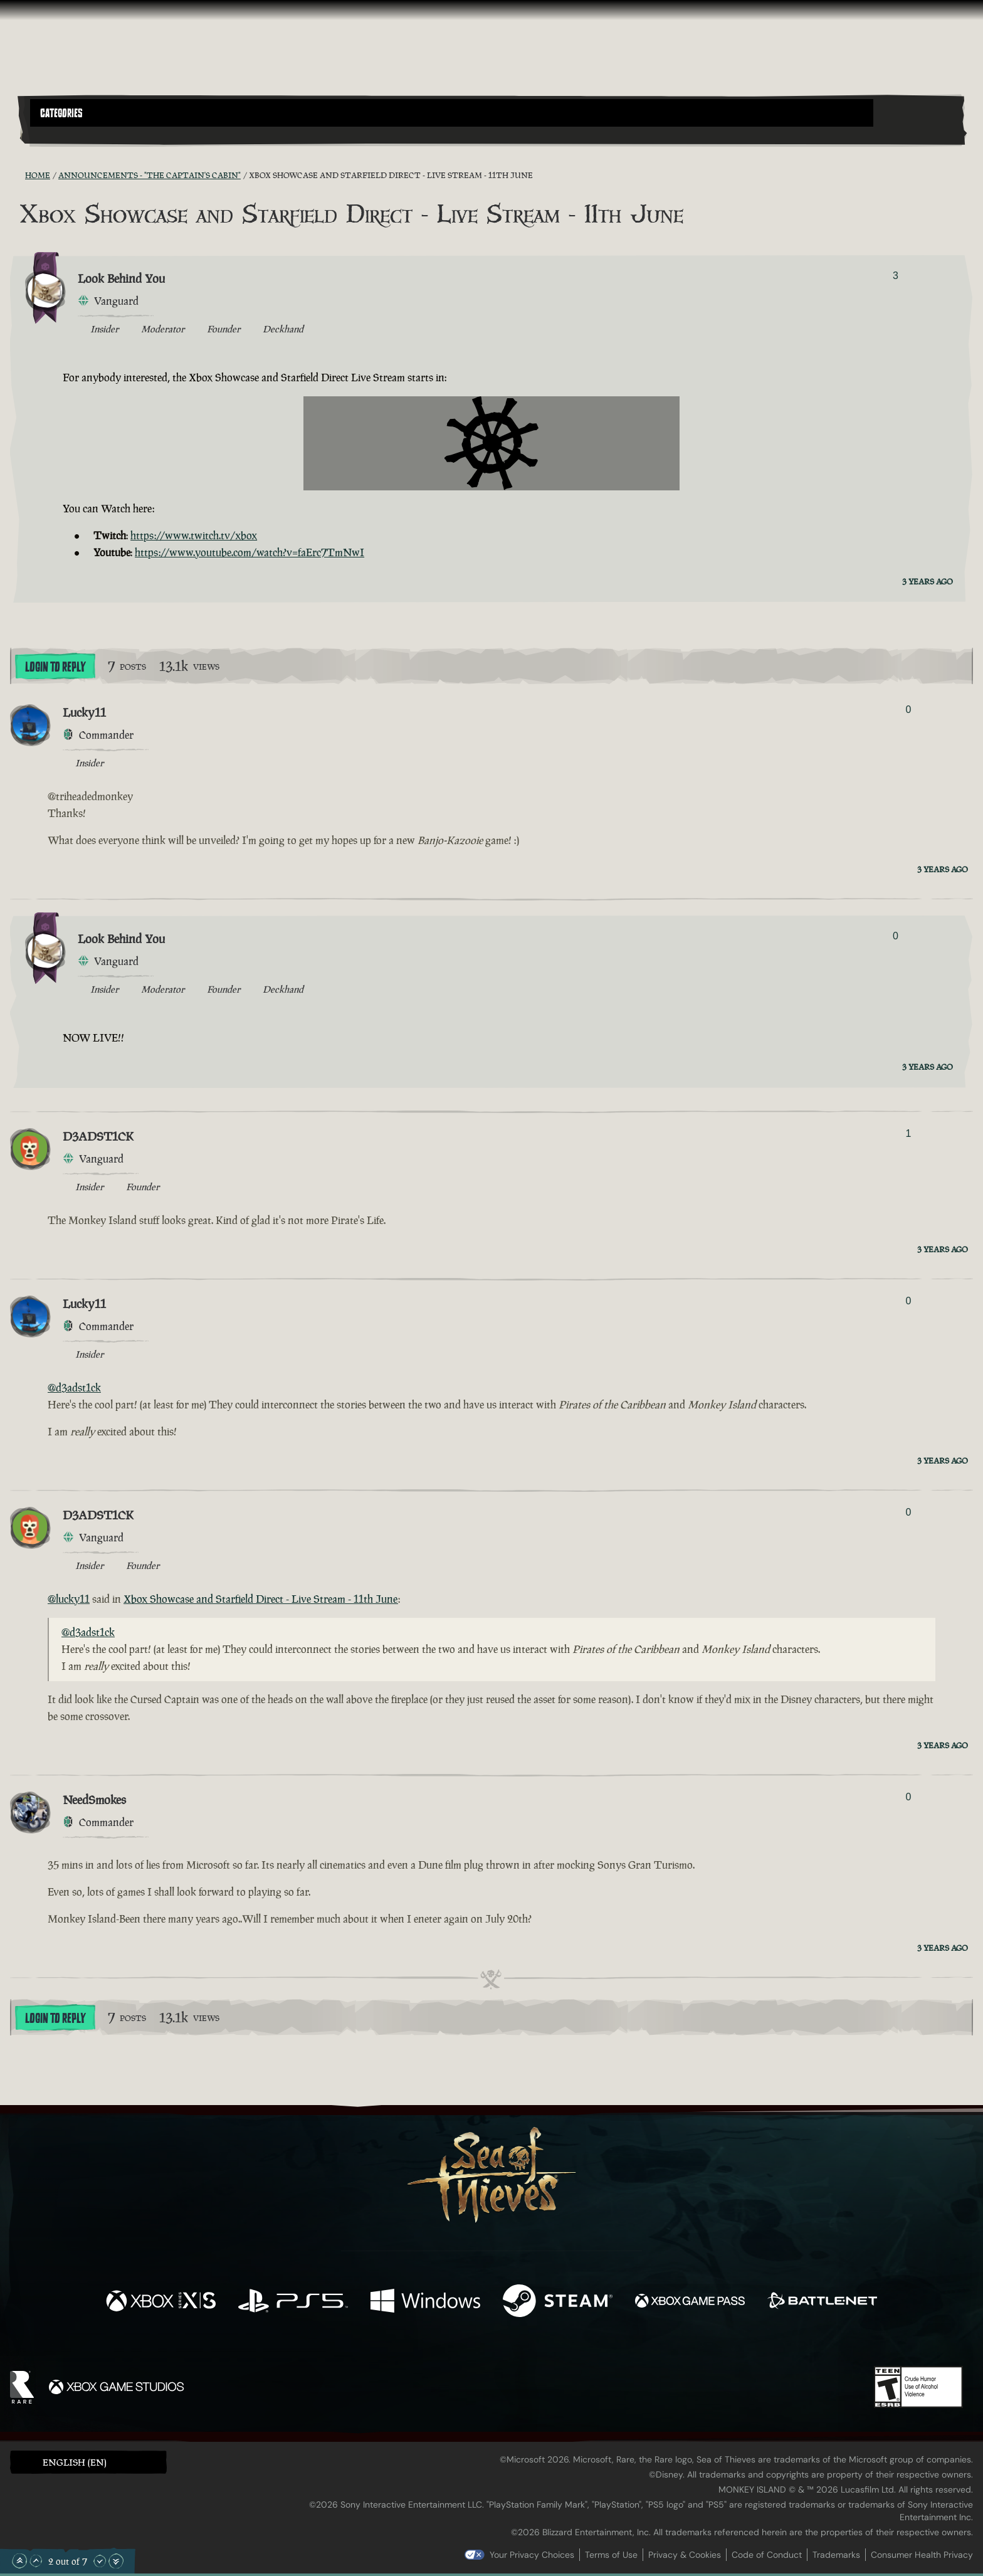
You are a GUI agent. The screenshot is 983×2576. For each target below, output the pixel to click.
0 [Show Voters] (908, 709)
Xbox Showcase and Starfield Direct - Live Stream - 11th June (261, 1599)
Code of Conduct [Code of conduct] (767, 2554)
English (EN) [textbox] (75, 2462)
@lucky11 (69, 1599)
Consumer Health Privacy (922, 2554)
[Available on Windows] (425, 2302)
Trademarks (836, 2554)
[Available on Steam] (558, 2302)
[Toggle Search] (67, 134)
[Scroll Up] (35, 2561)
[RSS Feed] (17, 175)
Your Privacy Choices (532, 2554)
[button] (451, 113)
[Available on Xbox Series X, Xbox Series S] (161, 2302)
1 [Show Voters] (908, 1133)
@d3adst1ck (74, 1388)
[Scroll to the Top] (19, 2560)
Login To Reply (55, 667)
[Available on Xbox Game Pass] (690, 2302)
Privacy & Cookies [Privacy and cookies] (684, 2554)
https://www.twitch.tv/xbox (193, 535)
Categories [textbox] (61, 113)
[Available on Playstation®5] (293, 2302)
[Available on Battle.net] (822, 2302)
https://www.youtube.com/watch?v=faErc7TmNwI (249, 552)
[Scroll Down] (99, 2561)
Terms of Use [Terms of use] (611, 2554)
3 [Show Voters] (895, 275)
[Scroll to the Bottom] (116, 2560)
